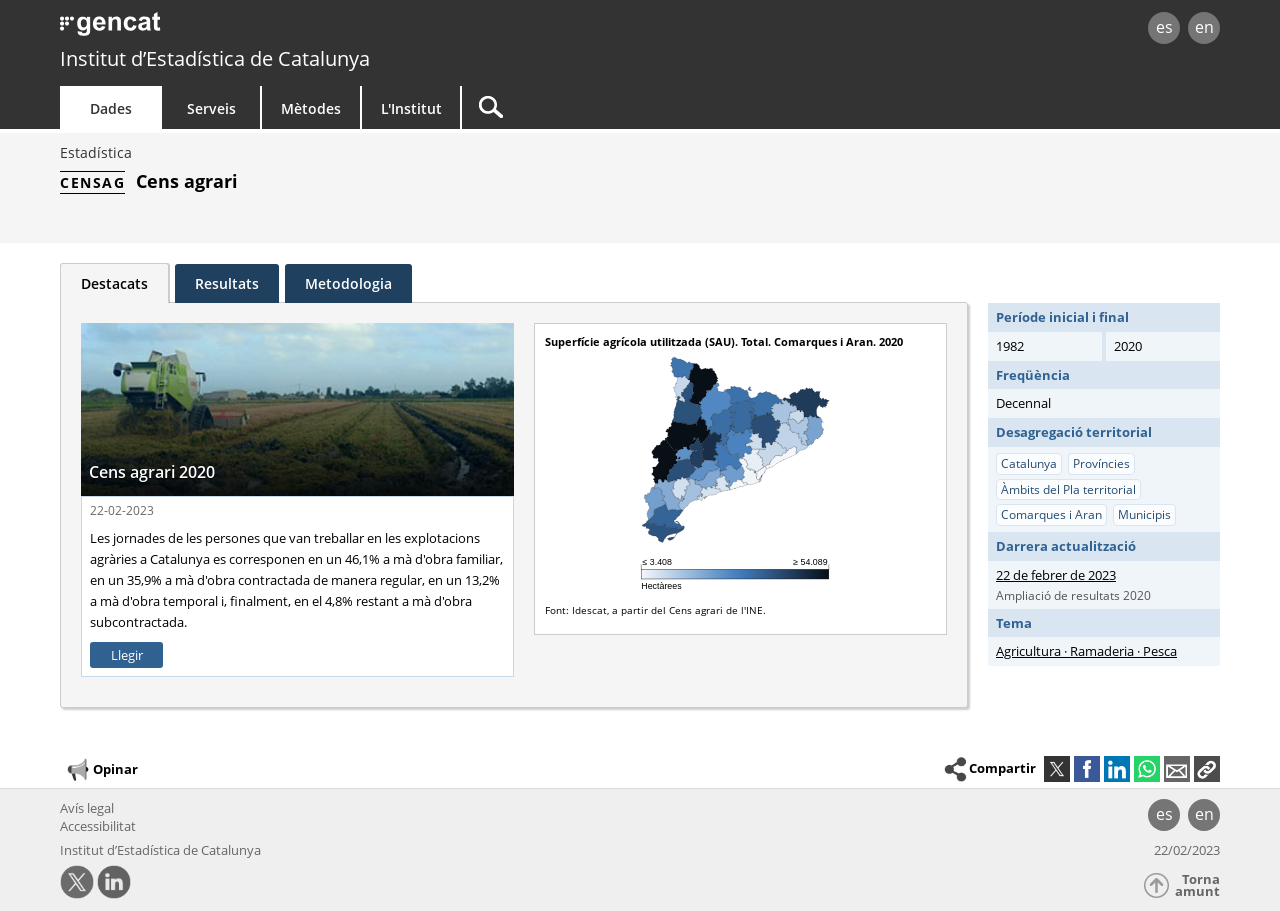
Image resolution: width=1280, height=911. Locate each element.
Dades (111, 108)
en (1204, 27)
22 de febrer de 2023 (1056, 575)
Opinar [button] (101, 770)
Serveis (211, 108)
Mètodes (311, 108)
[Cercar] (632, 107)
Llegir (127, 655)
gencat (292, 29)
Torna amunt (1197, 885)
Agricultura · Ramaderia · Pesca (1086, 651)
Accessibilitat (98, 826)
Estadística (96, 152)
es (1164, 27)
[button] (1207, 769)
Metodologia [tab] (348, 283)
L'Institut (411, 108)
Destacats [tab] (114, 283)
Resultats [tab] (227, 283)
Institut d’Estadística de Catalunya (215, 58)
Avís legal (87, 808)
